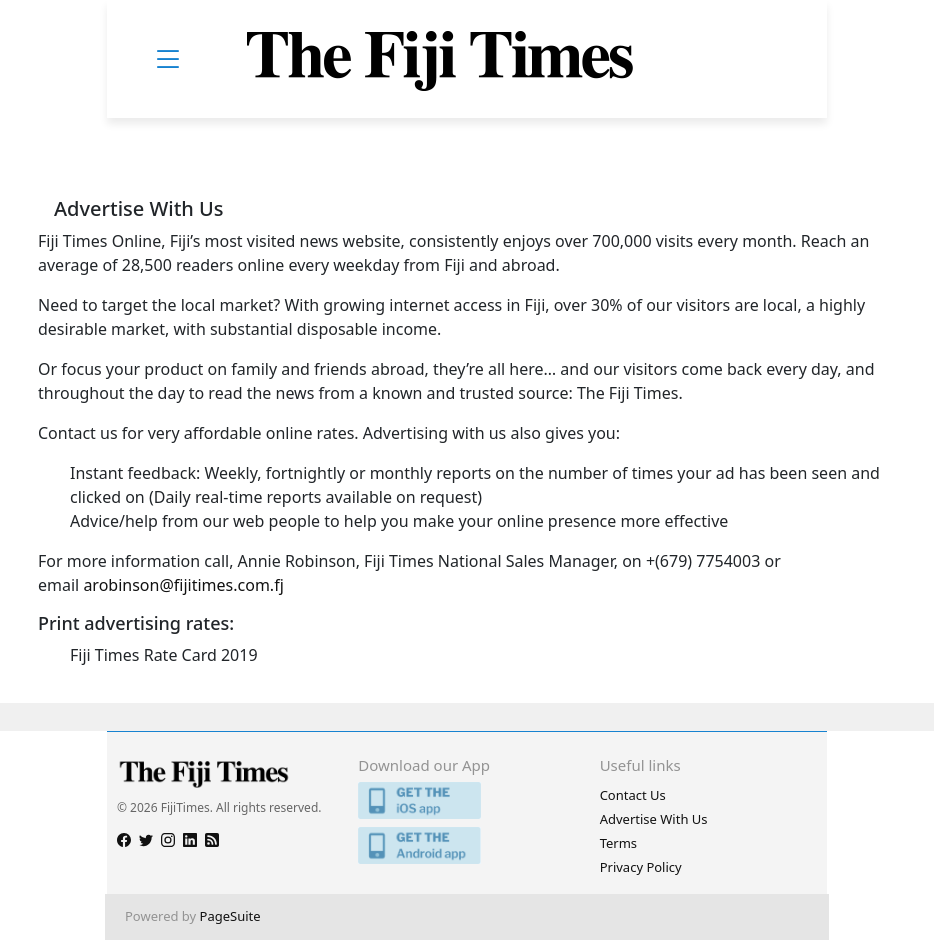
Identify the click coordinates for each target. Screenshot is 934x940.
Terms (618, 843)
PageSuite (230, 916)
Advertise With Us (654, 819)
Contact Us (633, 795)
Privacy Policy (641, 867)
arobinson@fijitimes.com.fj (183, 585)
